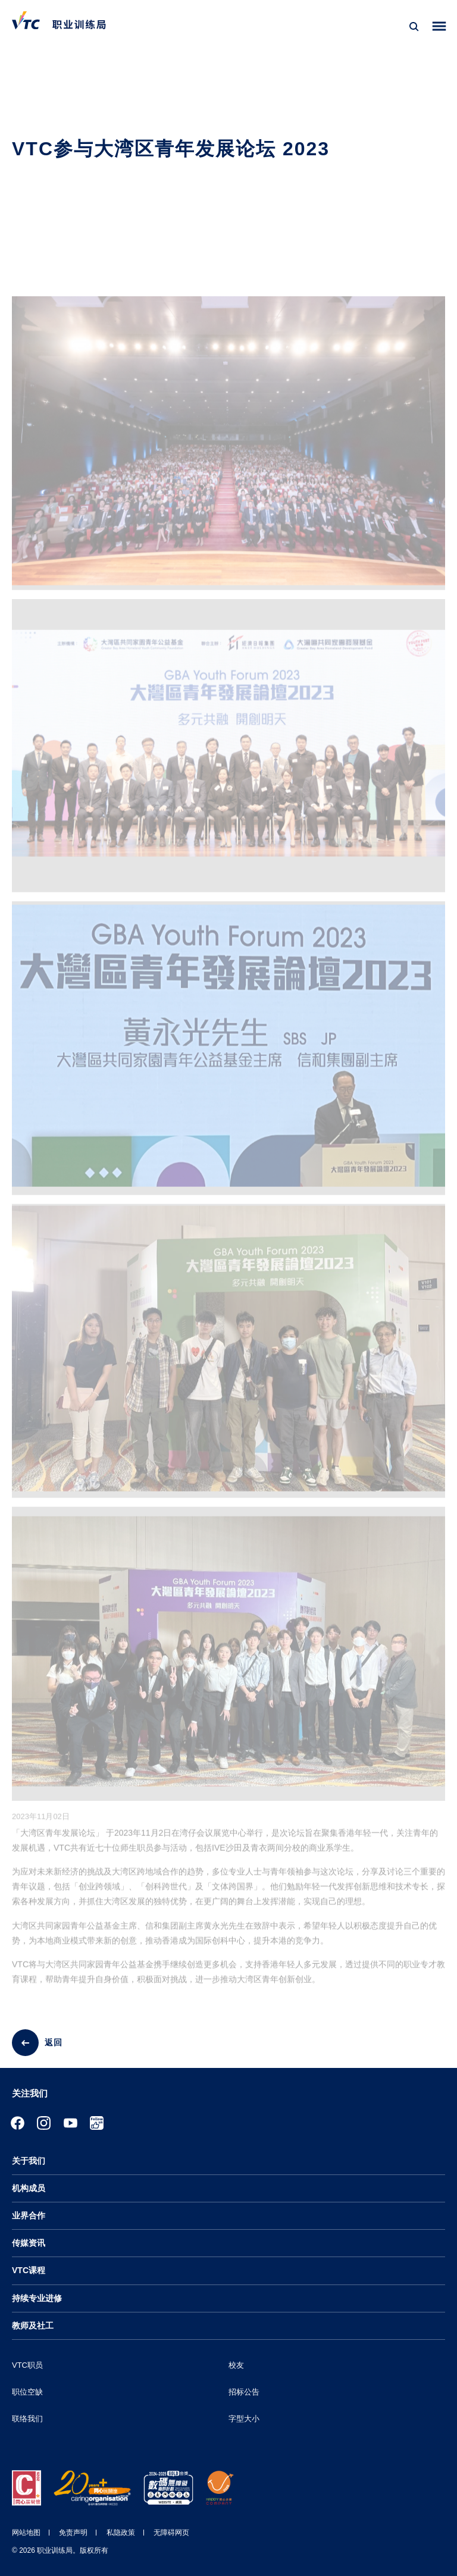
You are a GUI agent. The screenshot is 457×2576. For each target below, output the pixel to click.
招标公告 (243, 2391)
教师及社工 (33, 2325)
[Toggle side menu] (439, 26)
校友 (236, 2365)
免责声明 (73, 2532)
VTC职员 (27, 2365)
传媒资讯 (28, 2243)
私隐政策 (121, 2532)
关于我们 (28, 2161)
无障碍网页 (171, 2532)
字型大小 (243, 2418)
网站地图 (26, 2532)
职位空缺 (27, 2391)
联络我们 (27, 2418)
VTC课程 (28, 2270)
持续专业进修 (37, 2298)
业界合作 (28, 2215)
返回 (53, 2042)
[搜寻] (414, 27)
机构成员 (28, 2188)
